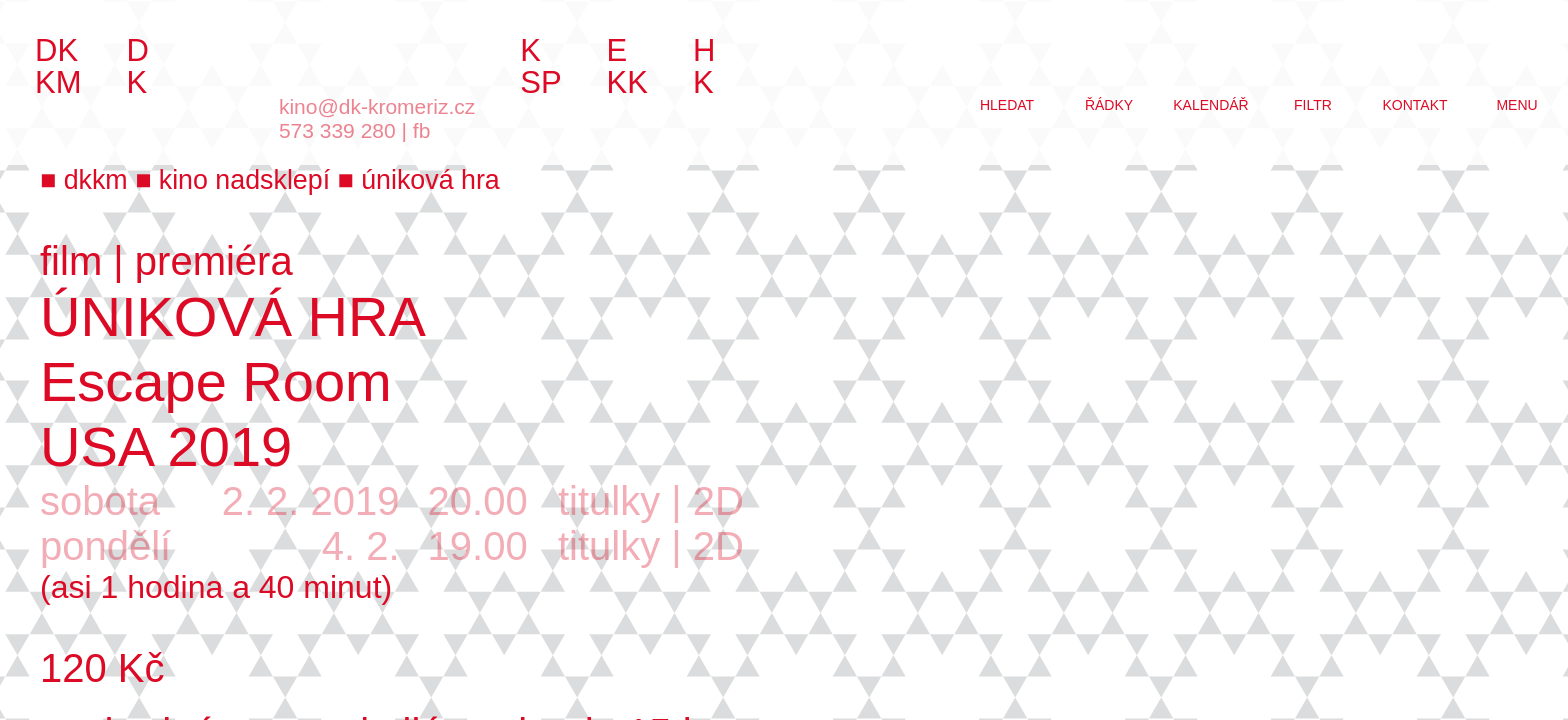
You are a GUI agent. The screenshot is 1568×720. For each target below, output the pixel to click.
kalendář (1210, 105)
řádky (1109, 105)
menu (1516, 105)
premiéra (214, 261)
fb (422, 130)
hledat (1007, 105)
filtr (1313, 105)
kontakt (1414, 105)
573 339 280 (337, 130)
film (71, 261)
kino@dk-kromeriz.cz (377, 106)
